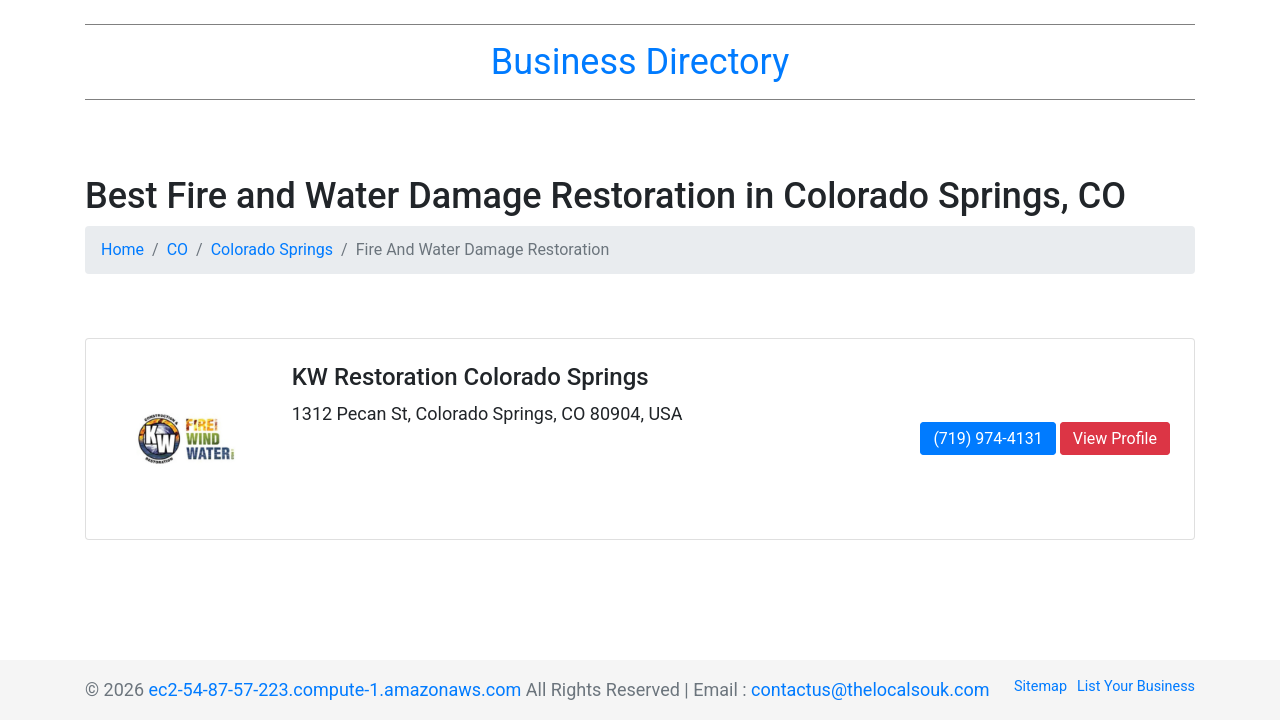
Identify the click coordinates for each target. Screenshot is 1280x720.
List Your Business (1136, 686)
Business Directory (640, 62)
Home (122, 249)
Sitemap (1040, 686)
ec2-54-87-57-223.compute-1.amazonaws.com (335, 689)
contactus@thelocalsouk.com (870, 689)
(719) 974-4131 (987, 438)
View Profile (1115, 438)
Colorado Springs (272, 249)
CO (177, 249)
